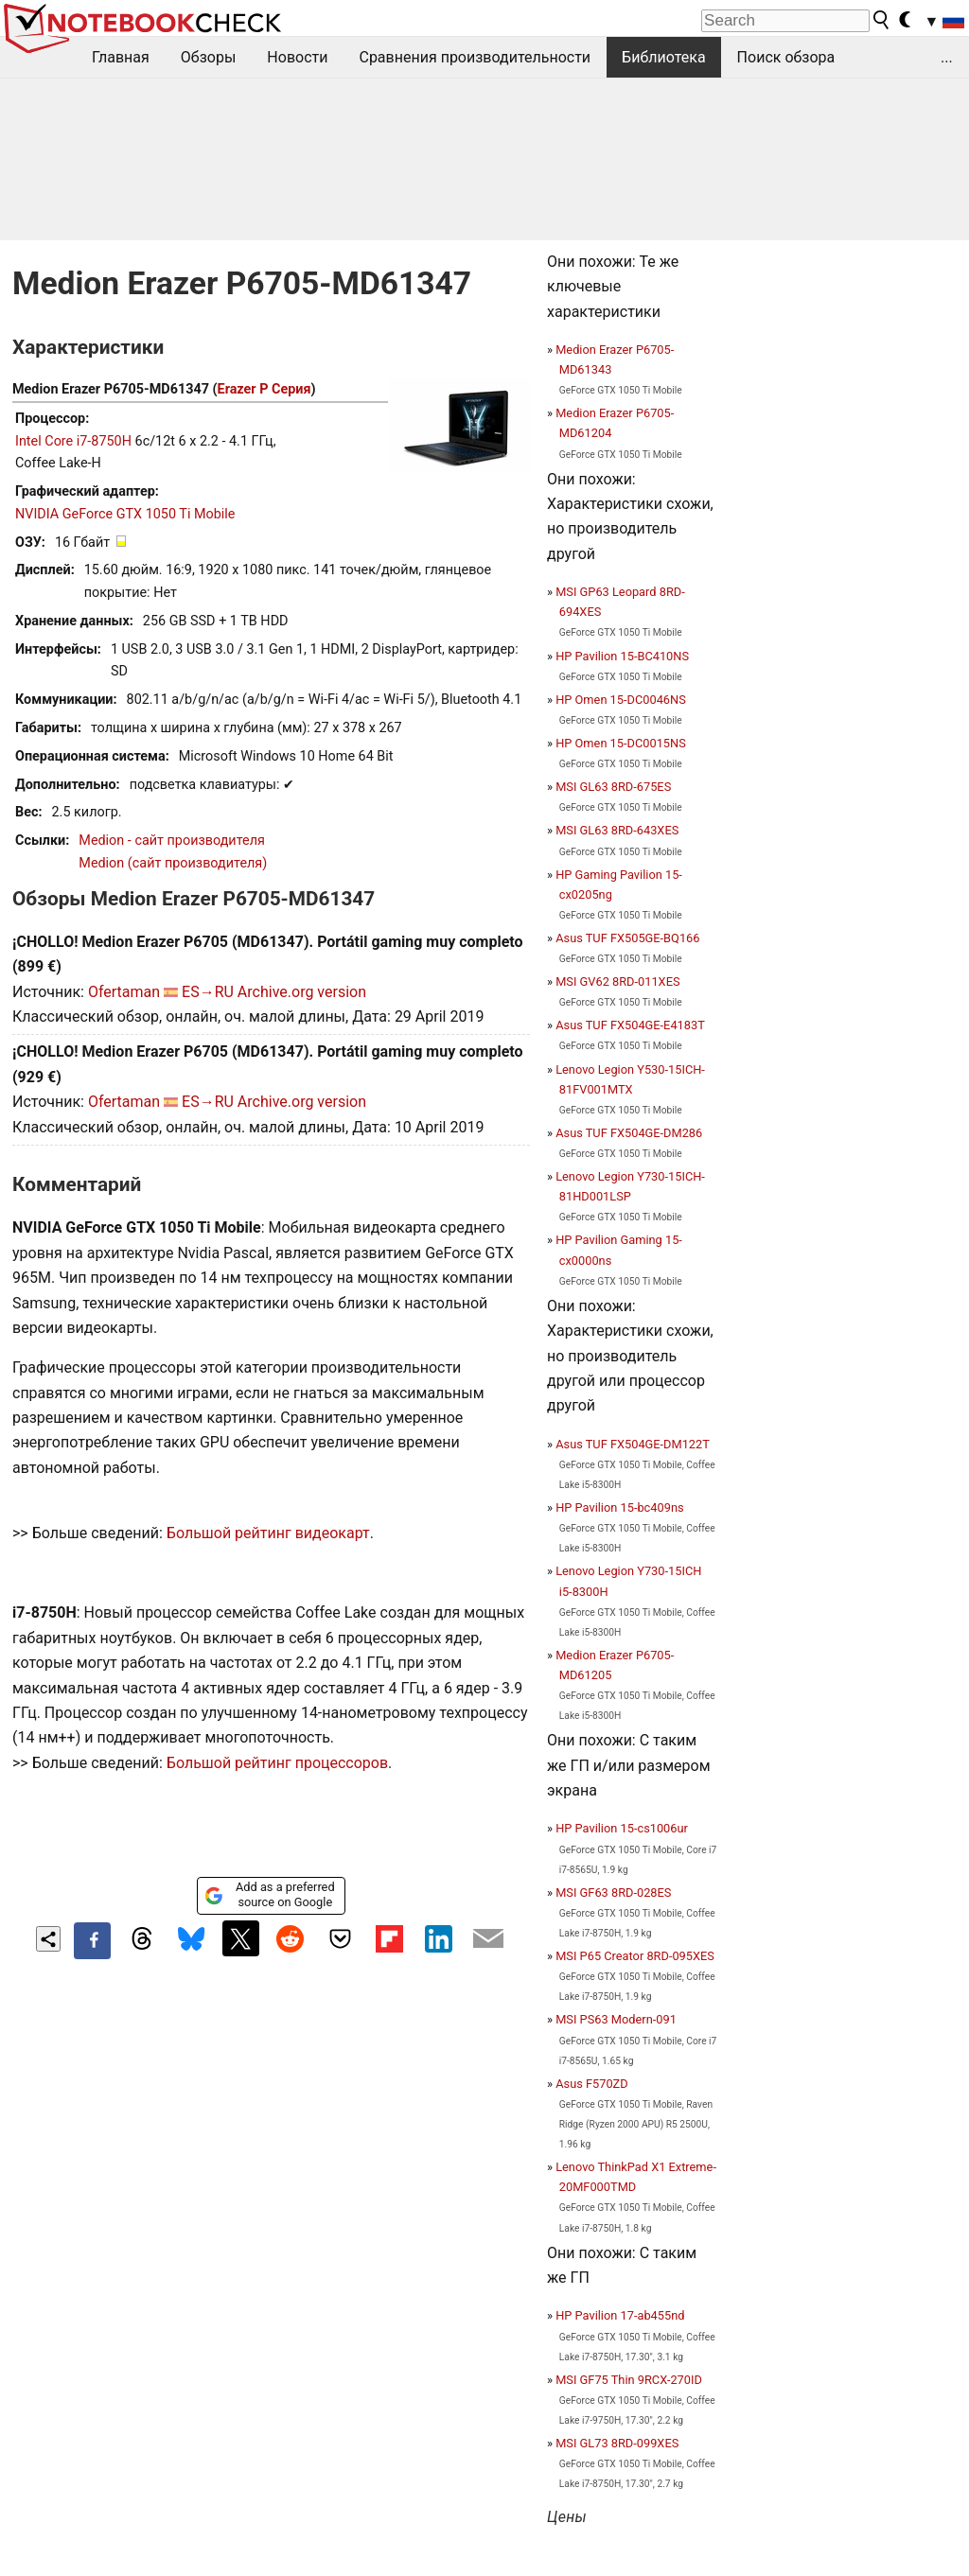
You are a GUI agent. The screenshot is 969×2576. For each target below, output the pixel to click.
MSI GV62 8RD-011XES (617, 981)
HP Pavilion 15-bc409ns (619, 1507)
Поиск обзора (786, 57)
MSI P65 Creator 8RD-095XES (634, 1956)
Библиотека (664, 57)
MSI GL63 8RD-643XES (616, 830)
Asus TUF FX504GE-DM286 (628, 1133)
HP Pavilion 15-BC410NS (622, 656)
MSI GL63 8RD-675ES (613, 787)
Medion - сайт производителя (172, 840)
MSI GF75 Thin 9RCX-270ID (628, 2380)
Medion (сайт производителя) (173, 863)
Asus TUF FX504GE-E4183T (630, 1025)
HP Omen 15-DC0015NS (620, 743)
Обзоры (209, 57)
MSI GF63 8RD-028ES (613, 1892)
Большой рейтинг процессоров (277, 1763)
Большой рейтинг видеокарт (268, 1533)
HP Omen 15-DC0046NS (620, 699)
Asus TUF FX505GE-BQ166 (627, 938)
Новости (297, 57)
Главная (121, 57)
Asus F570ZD (591, 2084)
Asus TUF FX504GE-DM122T (632, 1444)
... (947, 57)
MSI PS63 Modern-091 (616, 2019)
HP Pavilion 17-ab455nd (619, 2315)
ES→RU (208, 992)
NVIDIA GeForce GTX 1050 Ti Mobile (125, 514)
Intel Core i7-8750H (73, 441)
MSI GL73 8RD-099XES (616, 2443)
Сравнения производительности (474, 57)
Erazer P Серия (264, 389)
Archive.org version (302, 992)
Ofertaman (124, 992)
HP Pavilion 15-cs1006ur (621, 1828)
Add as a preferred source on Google (269, 1894)
